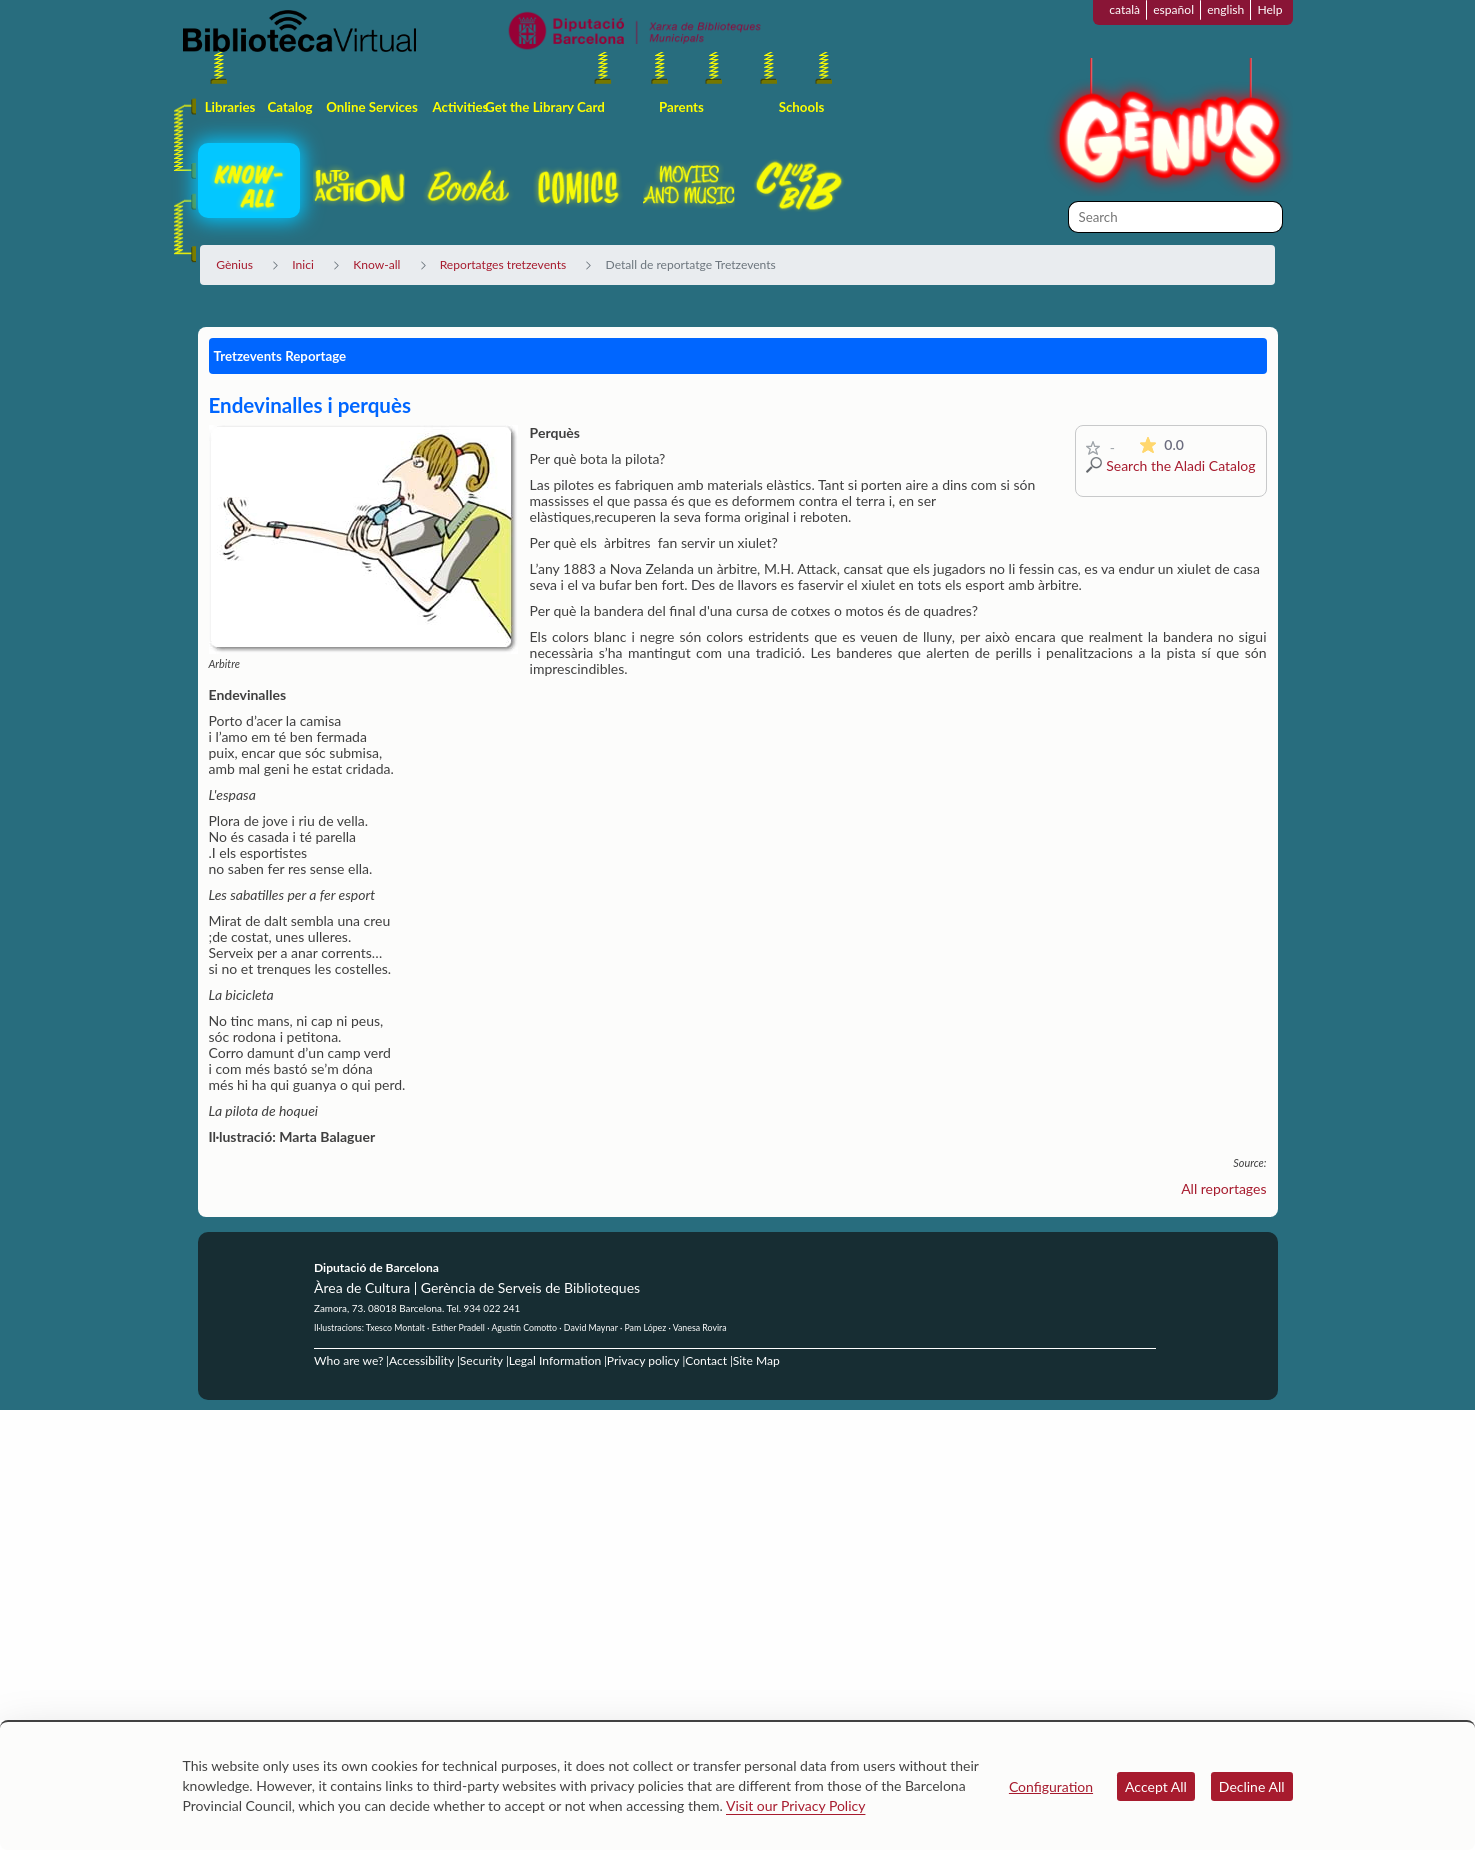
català (1124, 9)
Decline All (1252, 1786)
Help (1269, 9)
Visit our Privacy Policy (795, 1805)
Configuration (1051, 1786)
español (1173, 9)
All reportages (1223, 1188)
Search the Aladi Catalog (1180, 465)
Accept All (1156, 1786)
